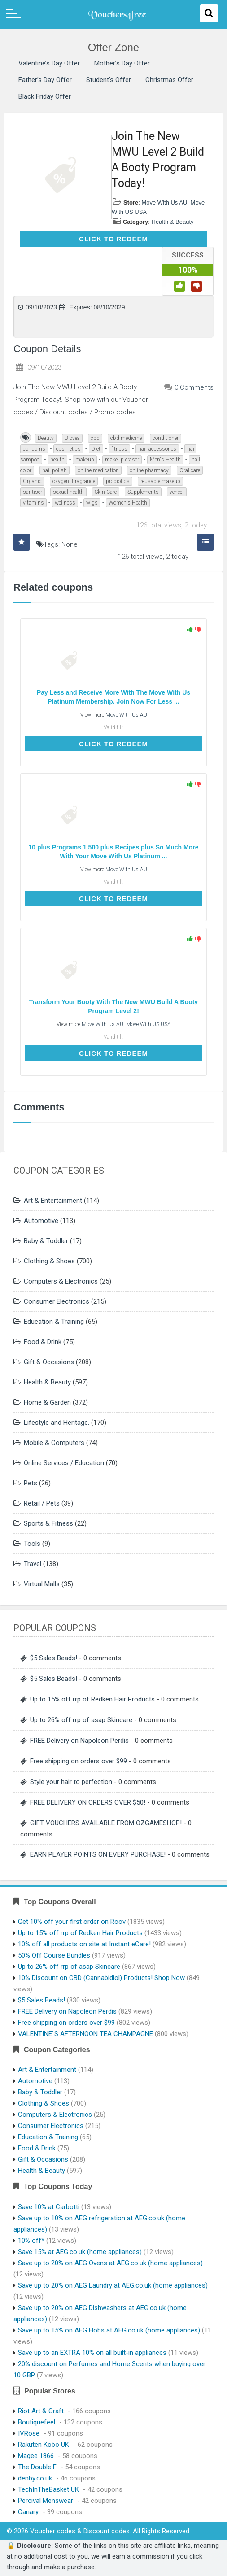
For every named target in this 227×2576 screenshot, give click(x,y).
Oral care (189, 470)
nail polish (54, 470)
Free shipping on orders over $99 (78, 1761)
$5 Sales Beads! (53, 1658)
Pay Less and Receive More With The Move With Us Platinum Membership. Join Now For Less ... (113, 697)
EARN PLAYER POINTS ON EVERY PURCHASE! (98, 1854)
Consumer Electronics (56, 1301)
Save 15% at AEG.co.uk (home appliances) (80, 2252)
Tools (32, 1544)
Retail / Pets (42, 1503)
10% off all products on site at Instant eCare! (84, 1944)
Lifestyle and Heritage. (56, 1423)
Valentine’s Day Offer (49, 63)
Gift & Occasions (49, 1362)
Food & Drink (42, 1342)
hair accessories (157, 449)
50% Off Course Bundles (54, 1955)
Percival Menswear (45, 2501)
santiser (32, 492)
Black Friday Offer (44, 96)
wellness (65, 503)
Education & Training (54, 1322)
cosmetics (68, 449)
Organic (32, 481)
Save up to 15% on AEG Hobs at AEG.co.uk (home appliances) (109, 2330)
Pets (30, 1483)
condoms (34, 449)
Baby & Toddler (46, 1241)
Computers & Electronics (61, 1281)
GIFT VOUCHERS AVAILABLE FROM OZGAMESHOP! (106, 1823)
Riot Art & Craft (41, 2411)
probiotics (118, 481)
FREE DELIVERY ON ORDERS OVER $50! (87, 1802)
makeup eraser (122, 460)
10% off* (31, 2241)
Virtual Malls (42, 1584)
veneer (177, 492)
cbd (95, 438)
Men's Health (165, 460)
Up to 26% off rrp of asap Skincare (81, 1720)
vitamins (33, 503)
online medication (98, 470)
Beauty (46, 438)
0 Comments (194, 387)
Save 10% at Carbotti (48, 2207)
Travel (32, 1564)
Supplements (143, 492)
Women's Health (128, 503)
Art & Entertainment (53, 1201)
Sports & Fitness (48, 1523)
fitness (119, 449)
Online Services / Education (64, 1463)
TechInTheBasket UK (48, 2489)
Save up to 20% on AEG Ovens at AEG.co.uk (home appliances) (110, 2263)
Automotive (41, 1221)
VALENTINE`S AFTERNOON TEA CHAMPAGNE (85, 2034)
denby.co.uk (35, 2478)
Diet (96, 449)
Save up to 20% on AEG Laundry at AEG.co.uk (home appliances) (113, 2285)
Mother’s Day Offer (122, 63)
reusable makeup (160, 481)
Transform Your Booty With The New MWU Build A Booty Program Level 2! (113, 1006)
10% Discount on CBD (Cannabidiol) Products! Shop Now (101, 1978)
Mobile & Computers (54, 1443)
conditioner (166, 438)
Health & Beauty (173, 221)
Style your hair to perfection (71, 1782)
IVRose (28, 2433)
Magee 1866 (36, 2456)
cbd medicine (126, 438)
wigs (92, 503)
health (57, 460)
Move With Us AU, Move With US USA (126, 1024)
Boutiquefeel (36, 2422)
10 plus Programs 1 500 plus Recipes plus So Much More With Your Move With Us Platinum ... (114, 852)
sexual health (68, 492)
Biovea (72, 438)
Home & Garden (47, 1402)
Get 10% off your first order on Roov (72, 1922)
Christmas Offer (169, 80)
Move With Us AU (164, 202)
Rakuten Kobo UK (43, 2445)
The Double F (37, 2467)
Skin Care (106, 492)
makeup (84, 460)
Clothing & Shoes (49, 1261)
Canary (28, 2512)
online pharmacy (149, 470)
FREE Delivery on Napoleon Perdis (79, 1740)
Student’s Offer (108, 80)
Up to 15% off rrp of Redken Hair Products (92, 1699)
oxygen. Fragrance (73, 481)
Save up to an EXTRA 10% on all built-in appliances (92, 2353)
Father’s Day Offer (45, 80)
